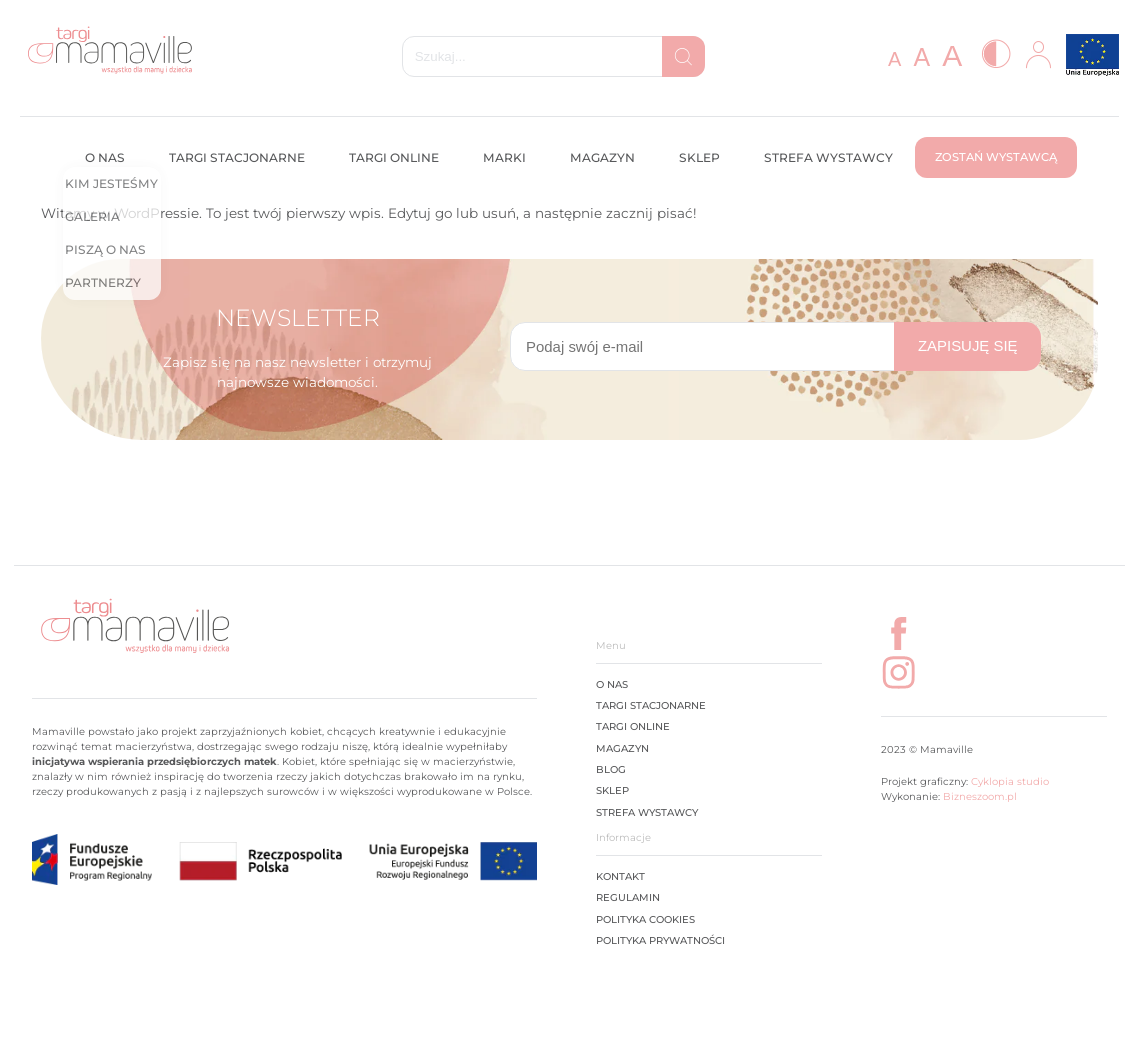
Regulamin (628, 897)
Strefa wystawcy (828, 157)
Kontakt (620, 876)
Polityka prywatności (660, 940)
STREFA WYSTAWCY (647, 812)
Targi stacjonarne (237, 157)
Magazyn (602, 157)
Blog (611, 769)
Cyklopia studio (1008, 781)
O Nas (612, 684)
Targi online (394, 157)
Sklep (699, 157)
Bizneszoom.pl (980, 796)
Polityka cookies (645, 919)
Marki (504, 157)
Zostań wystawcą (996, 157)
